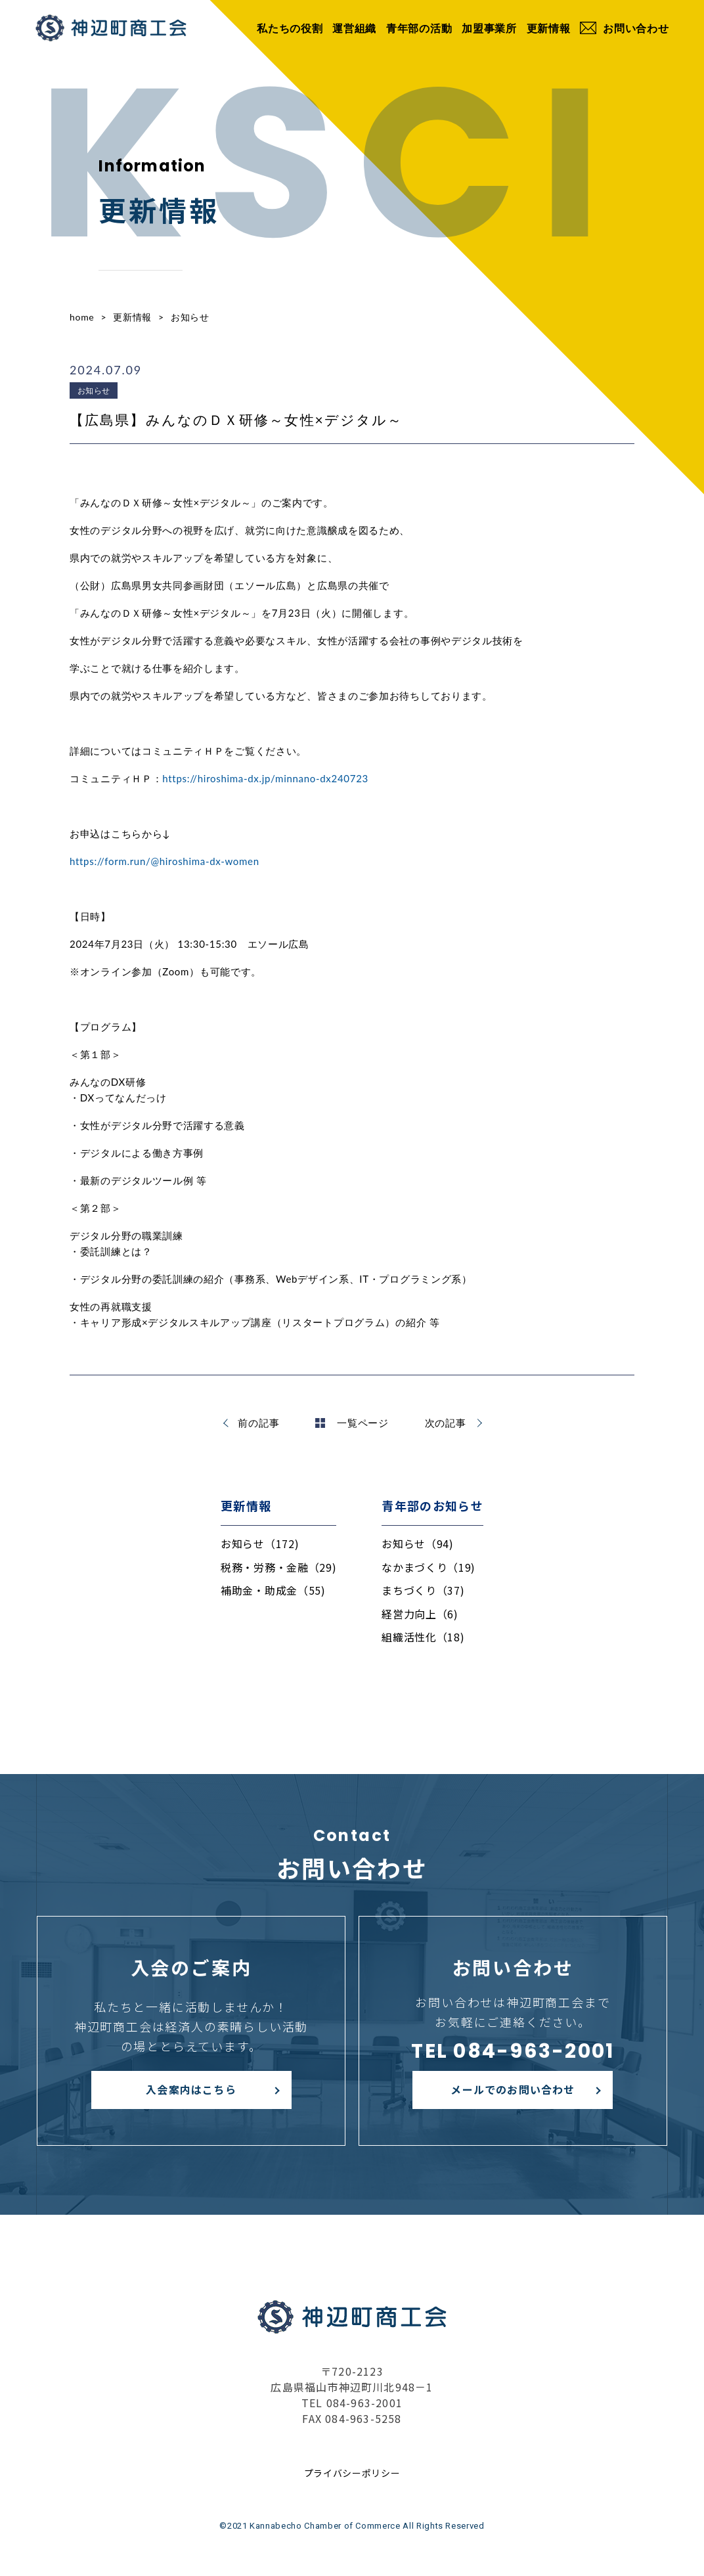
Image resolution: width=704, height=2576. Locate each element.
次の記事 (445, 1423)
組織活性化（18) (423, 1637)
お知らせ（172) (260, 1543)
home (82, 316)
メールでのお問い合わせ (513, 2089)
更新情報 (549, 28)
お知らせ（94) (418, 1543)
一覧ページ (352, 1423)
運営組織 (354, 28)
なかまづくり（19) (428, 1567)
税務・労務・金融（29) (278, 1567)
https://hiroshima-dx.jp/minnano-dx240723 (265, 778)
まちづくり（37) (423, 1590)
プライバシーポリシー (352, 2472)
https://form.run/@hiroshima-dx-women (164, 861)
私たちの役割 (289, 28)
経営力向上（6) (420, 1614)
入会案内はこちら (191, 2089)
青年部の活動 (419, 28)
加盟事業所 (489, 28)
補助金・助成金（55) (273, 1590)
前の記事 (258, 1423)
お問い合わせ (624, 28)
